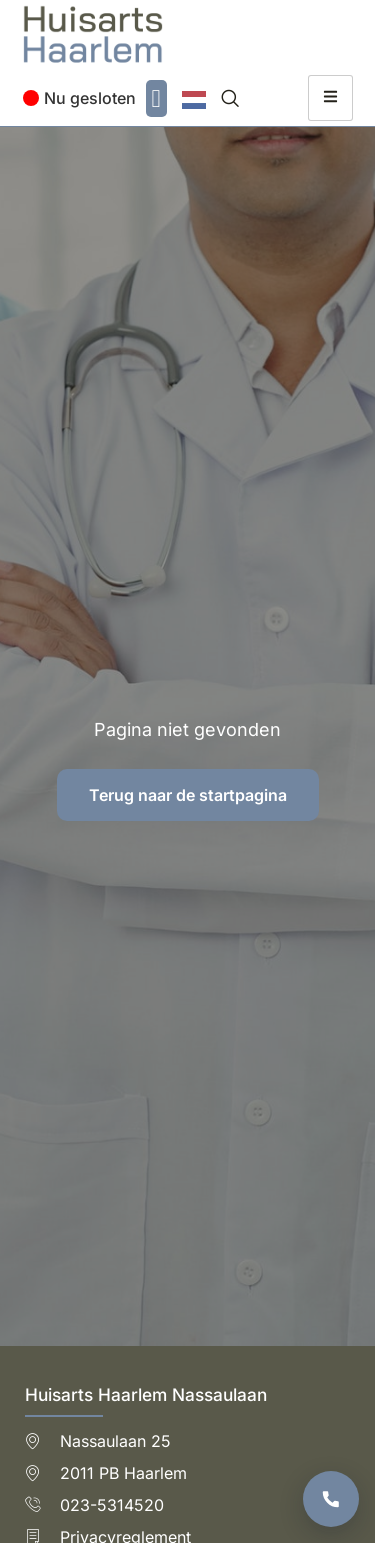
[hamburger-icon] (330, 98)
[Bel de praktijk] (331, 1499)
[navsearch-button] (230, 98)
